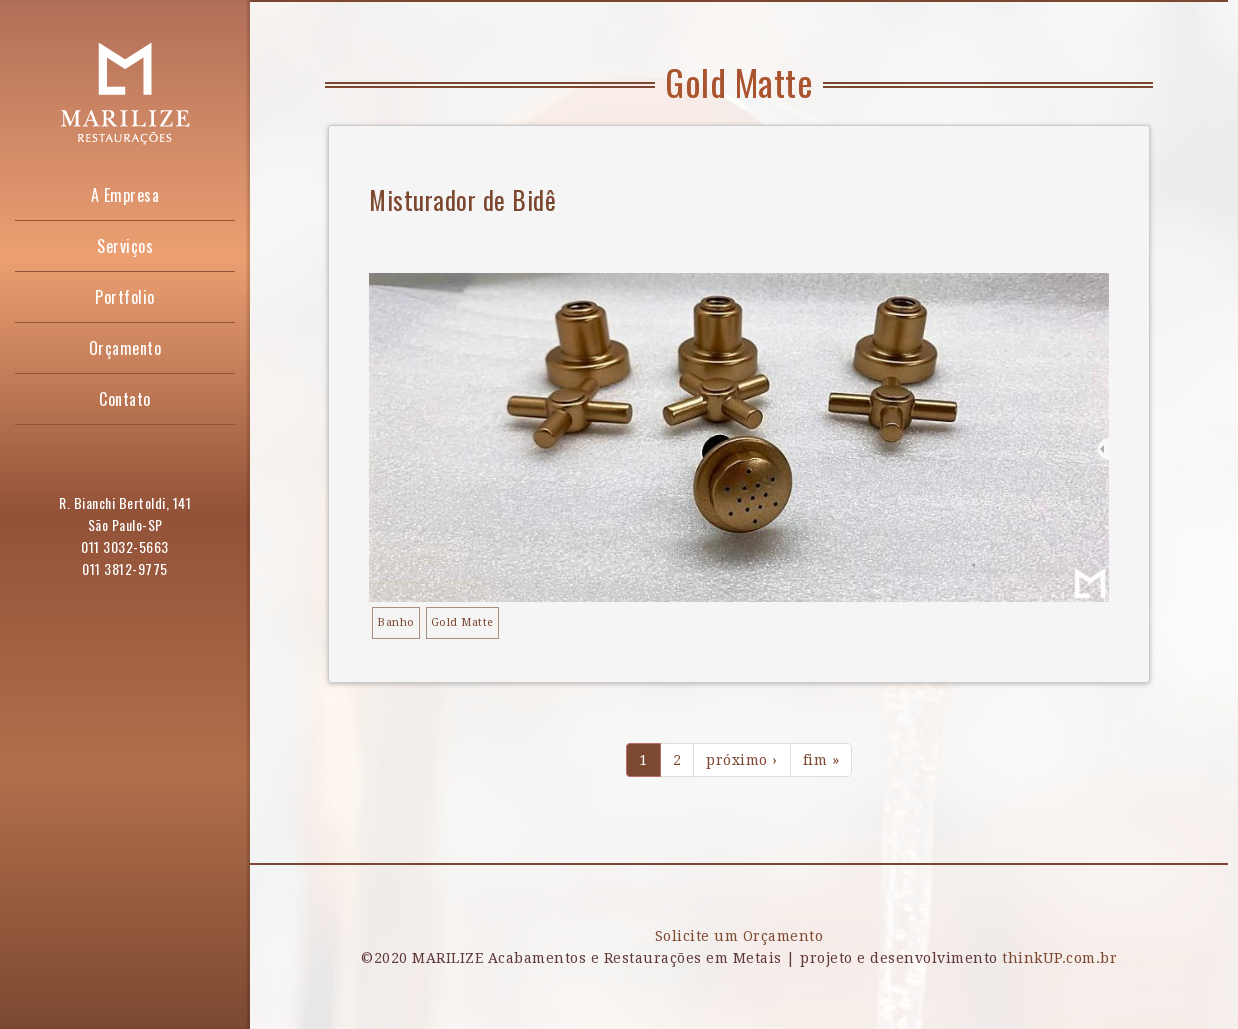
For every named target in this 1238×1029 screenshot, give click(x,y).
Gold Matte (462, 622)
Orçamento (125, 348)
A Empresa (125, 195)
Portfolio (125, 297)
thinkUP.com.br (1059, 958)
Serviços (125, 246)
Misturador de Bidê (462, 199)
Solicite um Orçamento (739, 936)
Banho (396, 622)
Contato (125, 399)
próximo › (742, 760)
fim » (821, 760)
